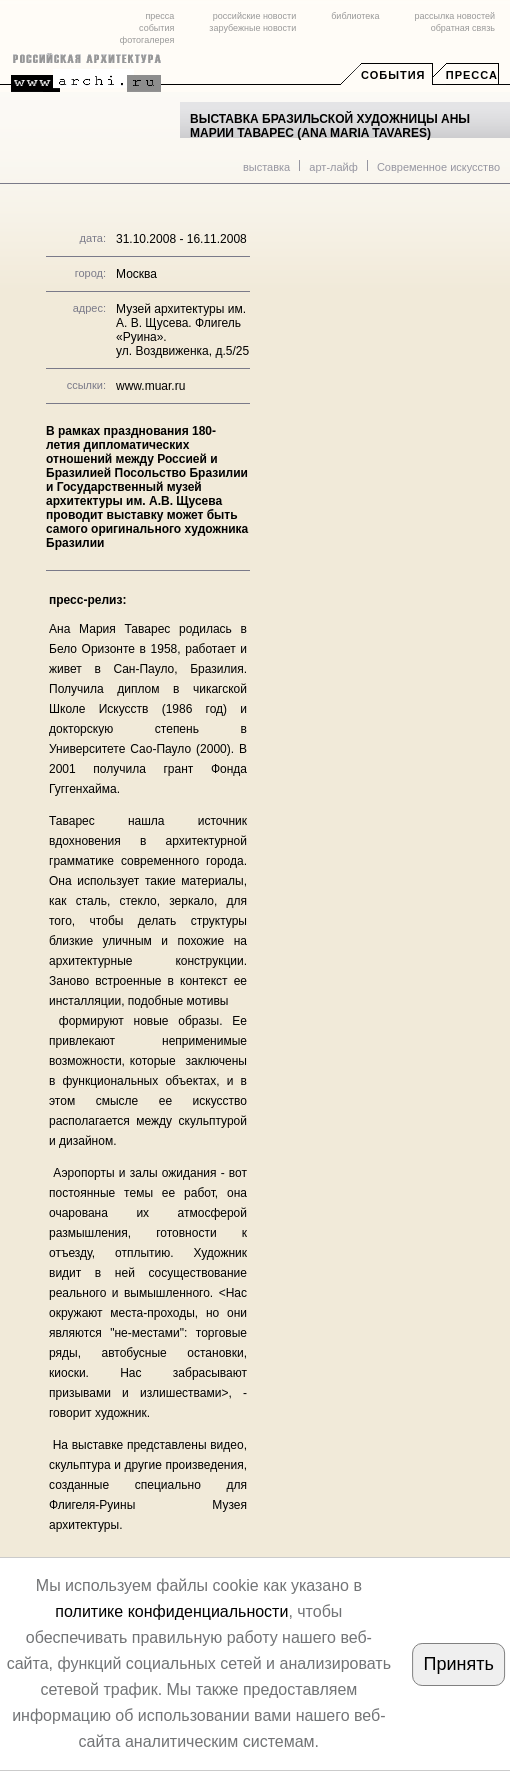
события (156, 28)
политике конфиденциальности (171, 1611)
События (393, 75)
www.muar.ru (150, 386)
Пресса (472, 75)
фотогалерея (147, 40)
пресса (159, 16)
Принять (459, 1664)
